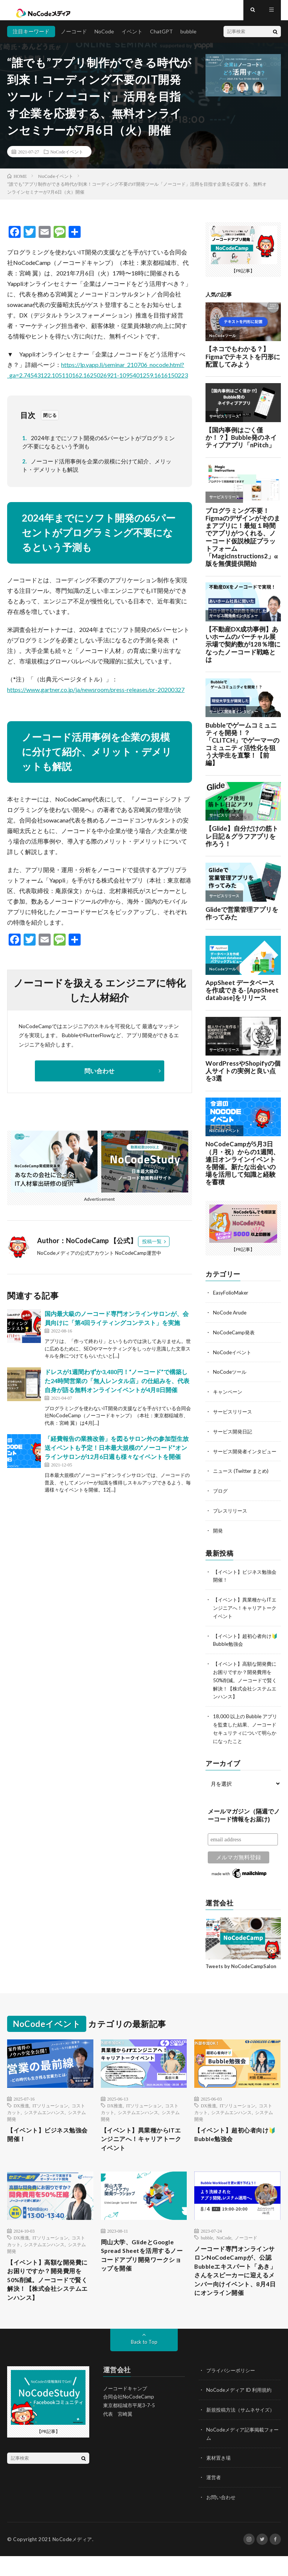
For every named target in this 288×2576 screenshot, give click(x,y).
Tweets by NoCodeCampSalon (241, 1971)
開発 (218, 1540)
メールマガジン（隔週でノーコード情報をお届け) (244, 1821)
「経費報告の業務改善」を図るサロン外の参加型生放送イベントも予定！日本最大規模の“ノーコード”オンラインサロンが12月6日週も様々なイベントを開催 (117, 1453)
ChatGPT (161, 37)
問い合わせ (99, 1076)
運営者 (214, 2498)
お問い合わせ (222, 2517)
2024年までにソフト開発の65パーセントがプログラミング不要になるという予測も (98, 448)
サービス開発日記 (234, 1435)
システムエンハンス (44, 2117)
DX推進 (21, 2110)
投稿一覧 (152, 1247)
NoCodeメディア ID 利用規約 (241, 2412)
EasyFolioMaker (231, 1298)
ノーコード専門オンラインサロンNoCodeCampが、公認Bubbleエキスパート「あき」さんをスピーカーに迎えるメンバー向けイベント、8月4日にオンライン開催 (236, 2288)
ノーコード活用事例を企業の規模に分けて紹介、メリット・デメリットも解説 (96, 471)
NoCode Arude (230, 1318)
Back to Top (144, 2364)
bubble (188, 37)
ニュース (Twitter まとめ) (243, 1482)
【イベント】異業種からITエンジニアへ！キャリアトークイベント (244, 1617)
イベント (132, 37)
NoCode (104, 37)
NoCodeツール (230, 1376)
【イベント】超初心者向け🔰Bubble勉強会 (236, 2141)
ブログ (221, 1501)
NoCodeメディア (72, 2559)
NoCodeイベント (66, 157)
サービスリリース (234, 1415)
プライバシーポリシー (232, 2392)
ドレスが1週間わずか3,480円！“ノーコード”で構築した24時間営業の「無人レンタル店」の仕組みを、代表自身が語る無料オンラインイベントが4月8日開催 (117, 1386)
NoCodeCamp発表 (234, 1337)
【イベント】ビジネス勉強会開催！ (48, 2141)
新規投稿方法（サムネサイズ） (243, 2431)
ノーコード (74, 37)
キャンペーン (228, 1396)
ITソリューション (50, 2110)
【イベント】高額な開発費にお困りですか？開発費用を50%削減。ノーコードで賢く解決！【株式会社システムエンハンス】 (244, 1687)
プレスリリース (231, 1521)
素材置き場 (219, 2478)
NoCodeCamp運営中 (138, 1259)
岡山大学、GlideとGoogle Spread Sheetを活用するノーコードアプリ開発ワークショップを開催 (143, 2267)
